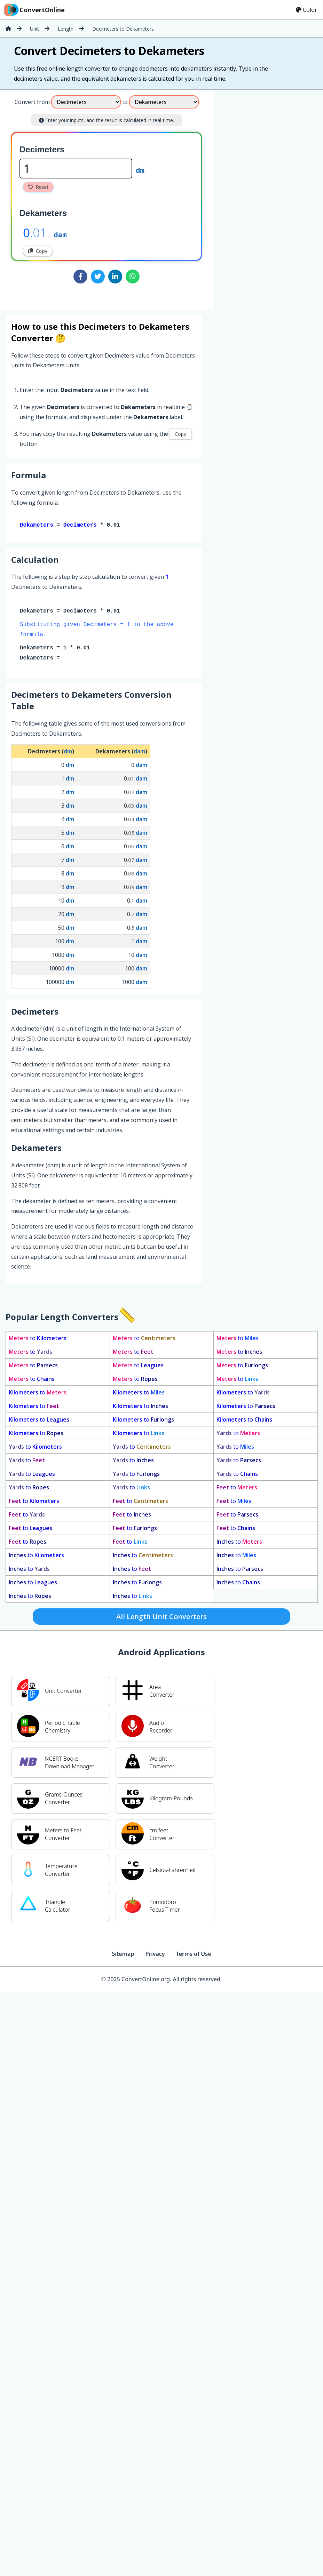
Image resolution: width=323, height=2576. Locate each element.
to (37, 1339)
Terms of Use (193, 1955)
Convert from (32, 102)
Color (306, 10)
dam (60, 234)
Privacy (155, 1955)
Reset (38, 187)
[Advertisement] (271, 197)
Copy (37, 251)
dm (140, 170)
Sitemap (123, 1955)
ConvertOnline (34, 10)
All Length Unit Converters (161, 1618)
